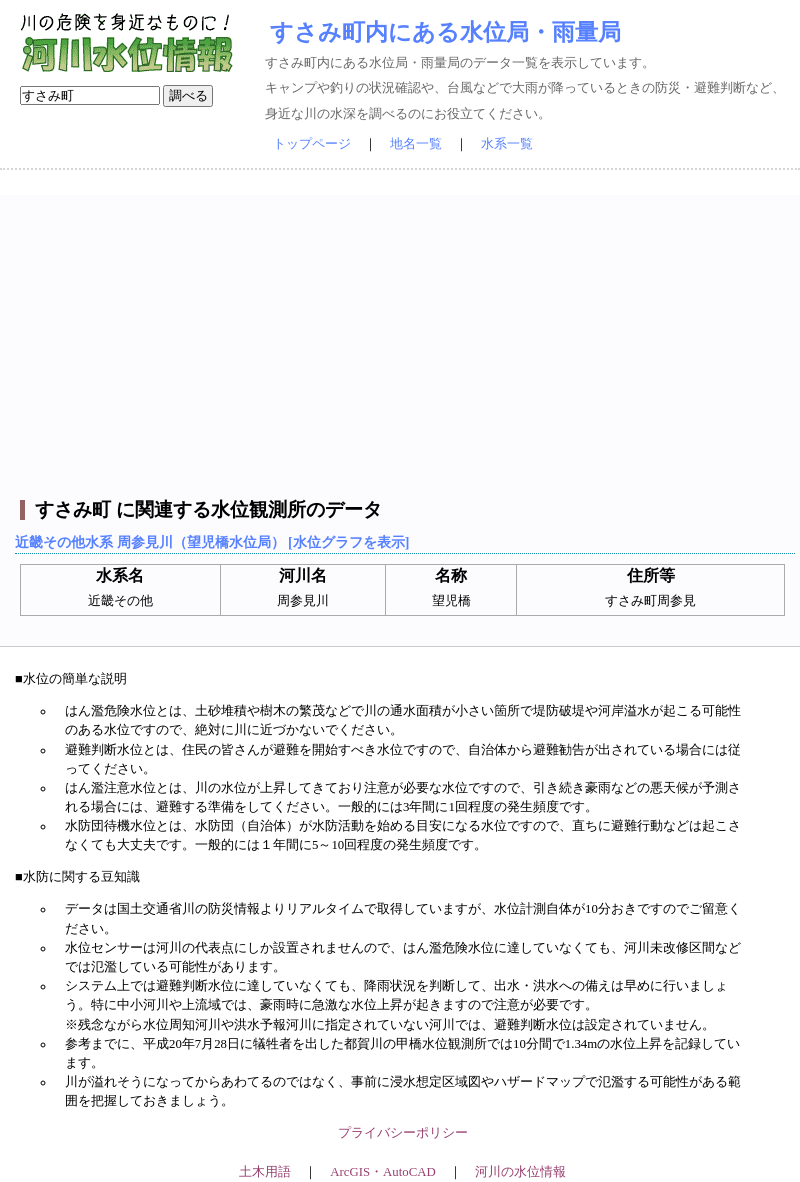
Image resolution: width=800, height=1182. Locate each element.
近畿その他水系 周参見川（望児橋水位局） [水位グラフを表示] (212, 542)
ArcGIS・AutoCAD (382, 1172)
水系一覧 (507, 144)
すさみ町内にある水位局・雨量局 (445, 32)
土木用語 (265, 1172)
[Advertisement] (402, 335)
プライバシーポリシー (403, 1133)
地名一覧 (416, 144)
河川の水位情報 (520, 1172)
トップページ (312, 144)
